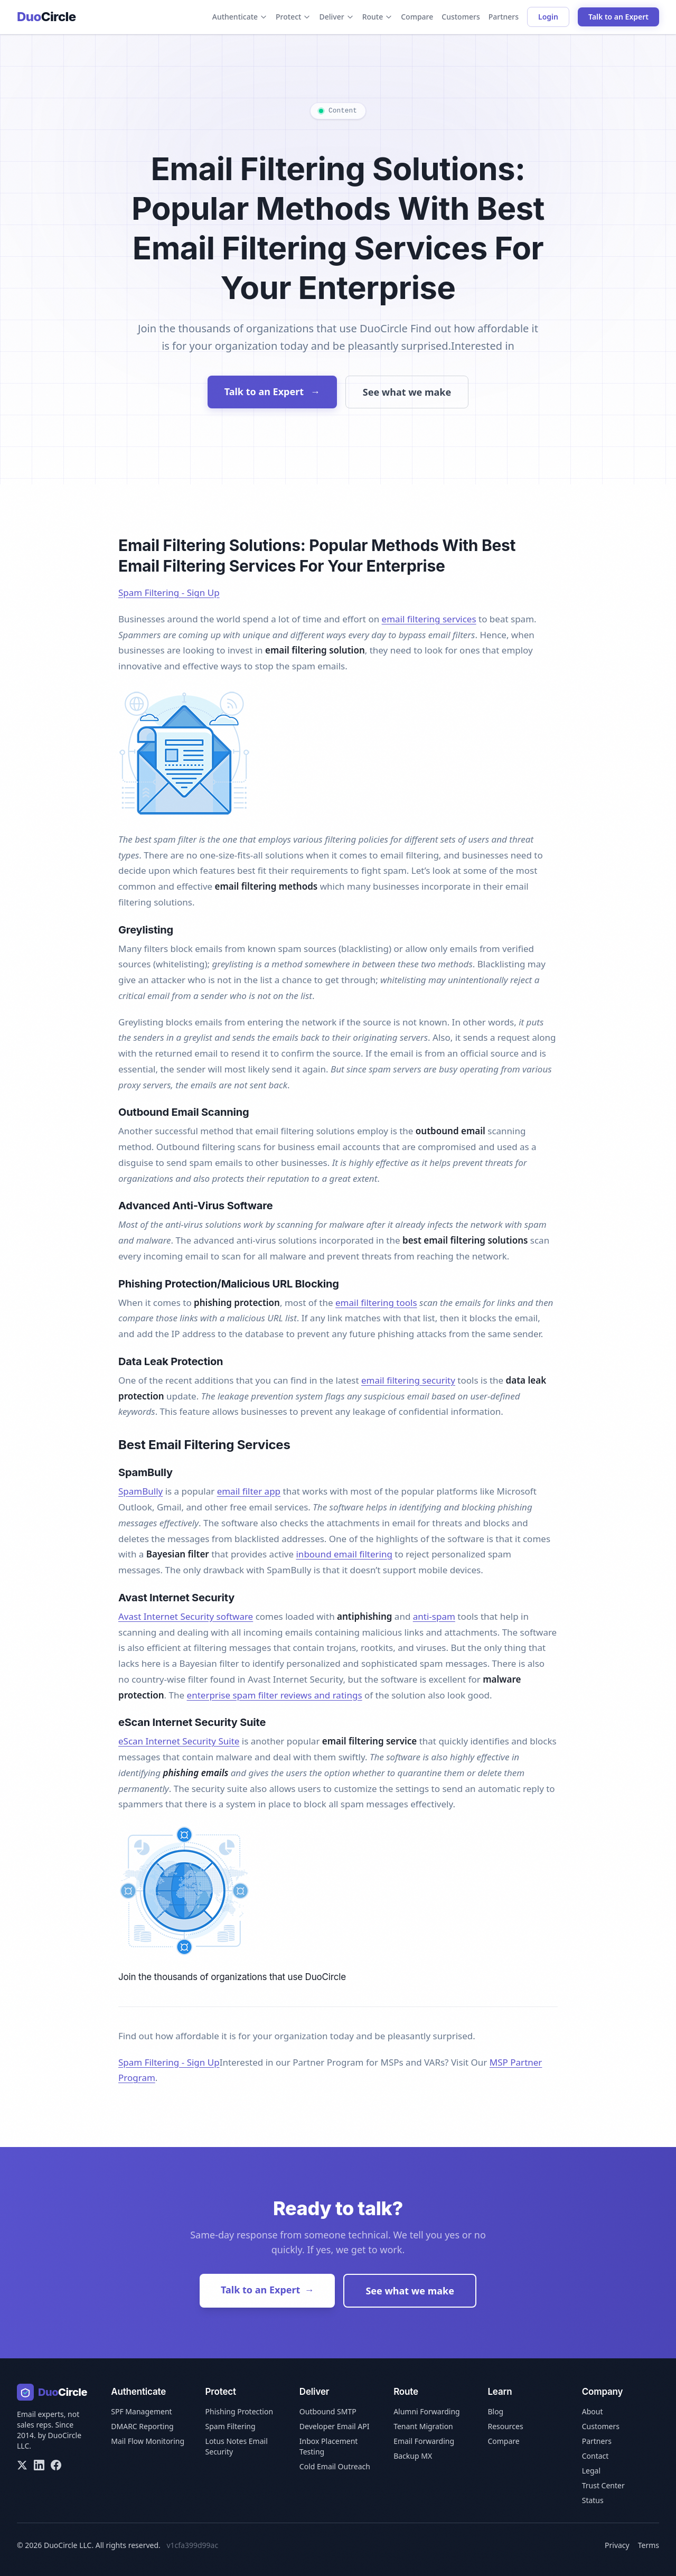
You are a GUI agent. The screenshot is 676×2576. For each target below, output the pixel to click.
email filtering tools (376, 1302)
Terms (648, 2545)
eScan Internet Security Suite (178, 1741)
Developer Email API (334, 2426)
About (592, 2411)
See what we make (407, 392)
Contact (595, 2456)
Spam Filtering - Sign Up (169, 592)
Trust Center (603, 2485)
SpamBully (140, 1491)
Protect (293, 17)
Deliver (336, 17)
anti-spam (434, 1616)
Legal (591, 2471)
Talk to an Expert (618, 17)
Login (548, 17)
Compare (417, 17)
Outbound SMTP (327, 2411)
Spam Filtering (230, 2426)
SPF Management (141, 2411)
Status (593, 2500)
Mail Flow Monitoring (147, 2441)
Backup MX (412, 2456)
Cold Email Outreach (334, 2466)
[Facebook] (56, 2465)
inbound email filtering (344, 1554)
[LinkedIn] (39, 2465)
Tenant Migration (423, 2426)
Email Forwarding (423, 2441)
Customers (461, 17)
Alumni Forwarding (426, 2411)
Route (377, 17)
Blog (495, 2411)
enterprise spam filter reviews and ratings (274, 1695)
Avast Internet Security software (185, 1616)
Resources (505, 2426)
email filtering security (408, 1380)
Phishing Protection (239, 2411)
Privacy (617, 2545)
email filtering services (429, 619)
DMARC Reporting (142, 2426)
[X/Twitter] (22, 2465)
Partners (504, 17)
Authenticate (239, 17)
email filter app (248, 1491)
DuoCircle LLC (67, 2545)
